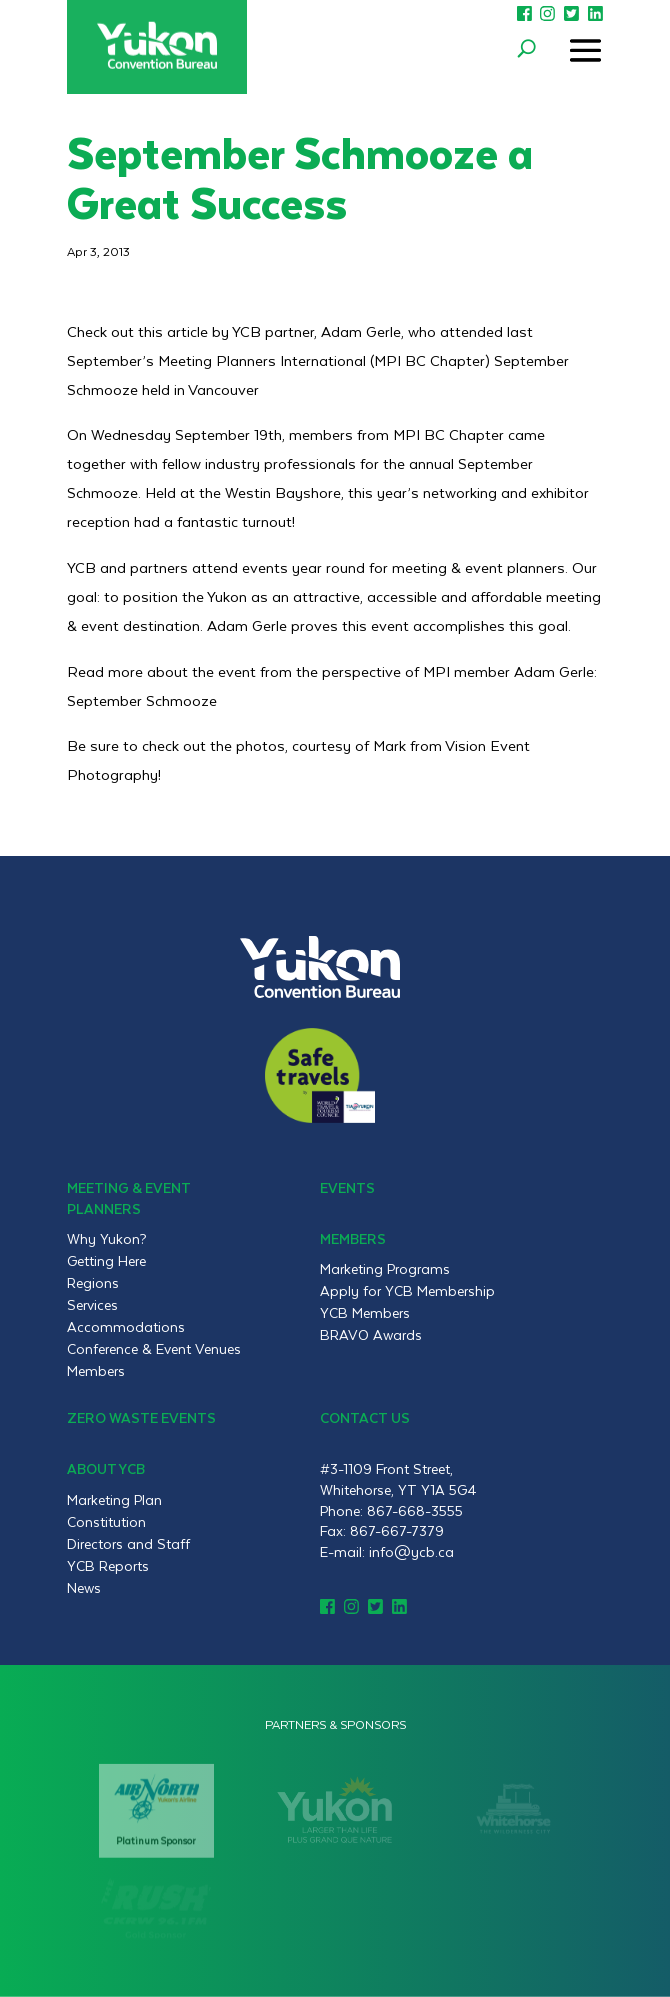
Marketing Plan (114, 1500)
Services (92, 1305)
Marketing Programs (385, 1269)
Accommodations (126, 1327)
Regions (93, 1283)
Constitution (106, 1522)
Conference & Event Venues (154, 1349)
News (84, 1588)
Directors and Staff (128, 1544)
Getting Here (106, 1261)
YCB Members (365, 1313)
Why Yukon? (107, 1239)
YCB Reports (108, 1566)
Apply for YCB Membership (407, 1291)
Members (96, 1371)
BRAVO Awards (371, 1335)
